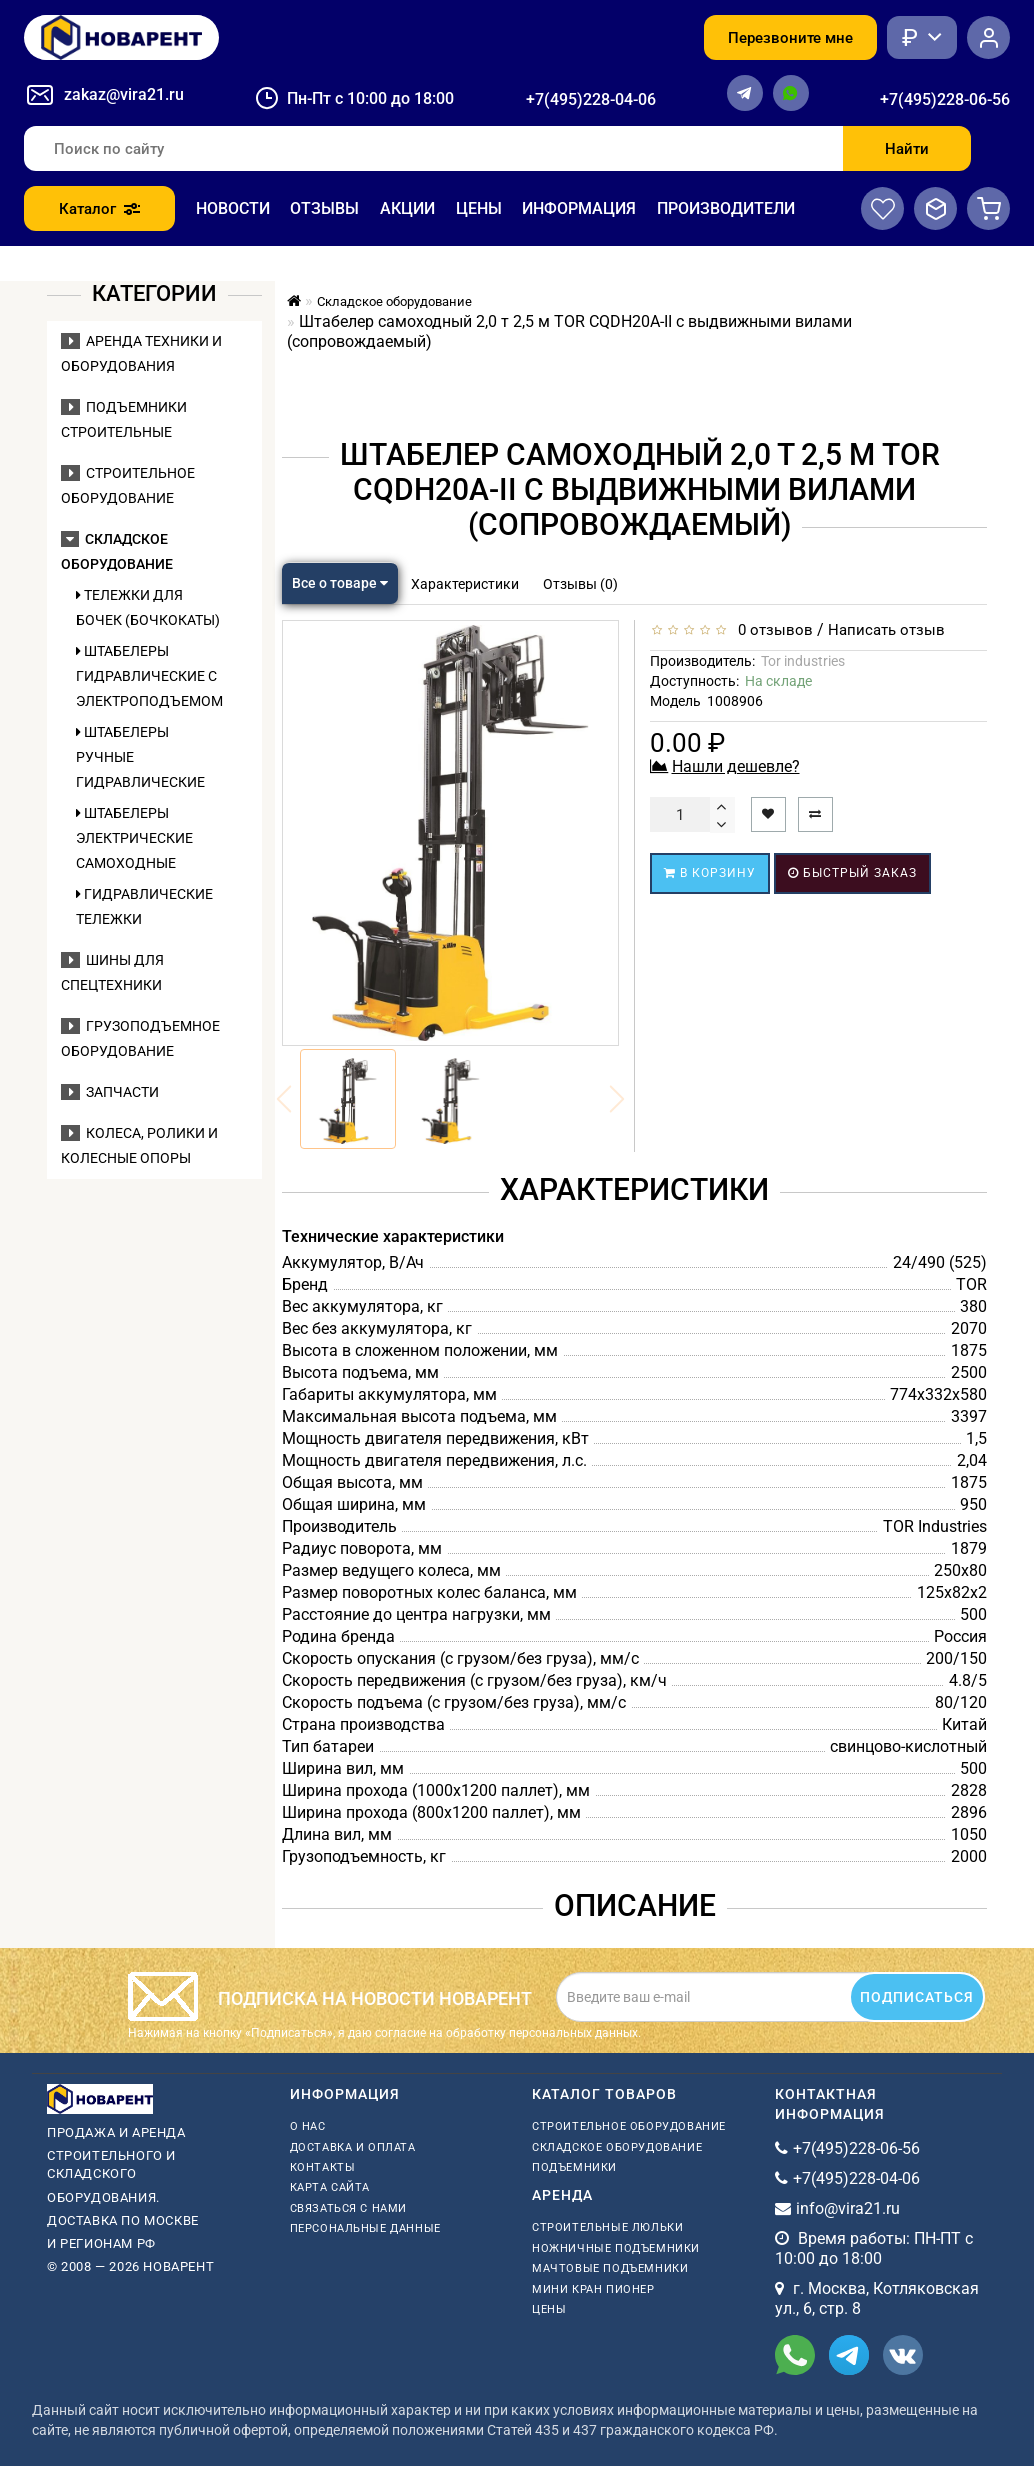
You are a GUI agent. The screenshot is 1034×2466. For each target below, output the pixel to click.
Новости (233, 208)
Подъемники (574, 2167)
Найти (907, 149)
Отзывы (324, 208)
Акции (407, 208)
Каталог (99, 209)
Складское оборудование (617, 2147)
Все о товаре (340, 583)
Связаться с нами (349, 2208)
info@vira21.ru (848, 2208)
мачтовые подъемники (610, 2268)
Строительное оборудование (629, 2126)
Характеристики (465, 584)
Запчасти (110, 1092)
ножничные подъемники (616, 2248)
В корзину (710, 873)
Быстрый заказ (852, 873)
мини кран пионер (593, 2289)
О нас (308, 2126)
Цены (479, 208)
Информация (579, 208)
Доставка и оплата (353, 2147)
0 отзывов (771, 630)
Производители (726, 208)
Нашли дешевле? (736, 766)
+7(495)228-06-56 (945, 99)
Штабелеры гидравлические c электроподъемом (149, 676)
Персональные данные (365, 2228)
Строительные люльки (607, 2227)
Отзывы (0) (580, 584)
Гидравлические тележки (144, 906)
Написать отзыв (886, 630)
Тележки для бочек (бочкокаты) (148, 607)
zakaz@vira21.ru (124, 94)
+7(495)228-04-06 (591, 99)
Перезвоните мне (790, 38)
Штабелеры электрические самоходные (134, 838)
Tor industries (803, 661)
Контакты (323, 2167)
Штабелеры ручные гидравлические (140, 757)
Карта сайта (330, 2187)
